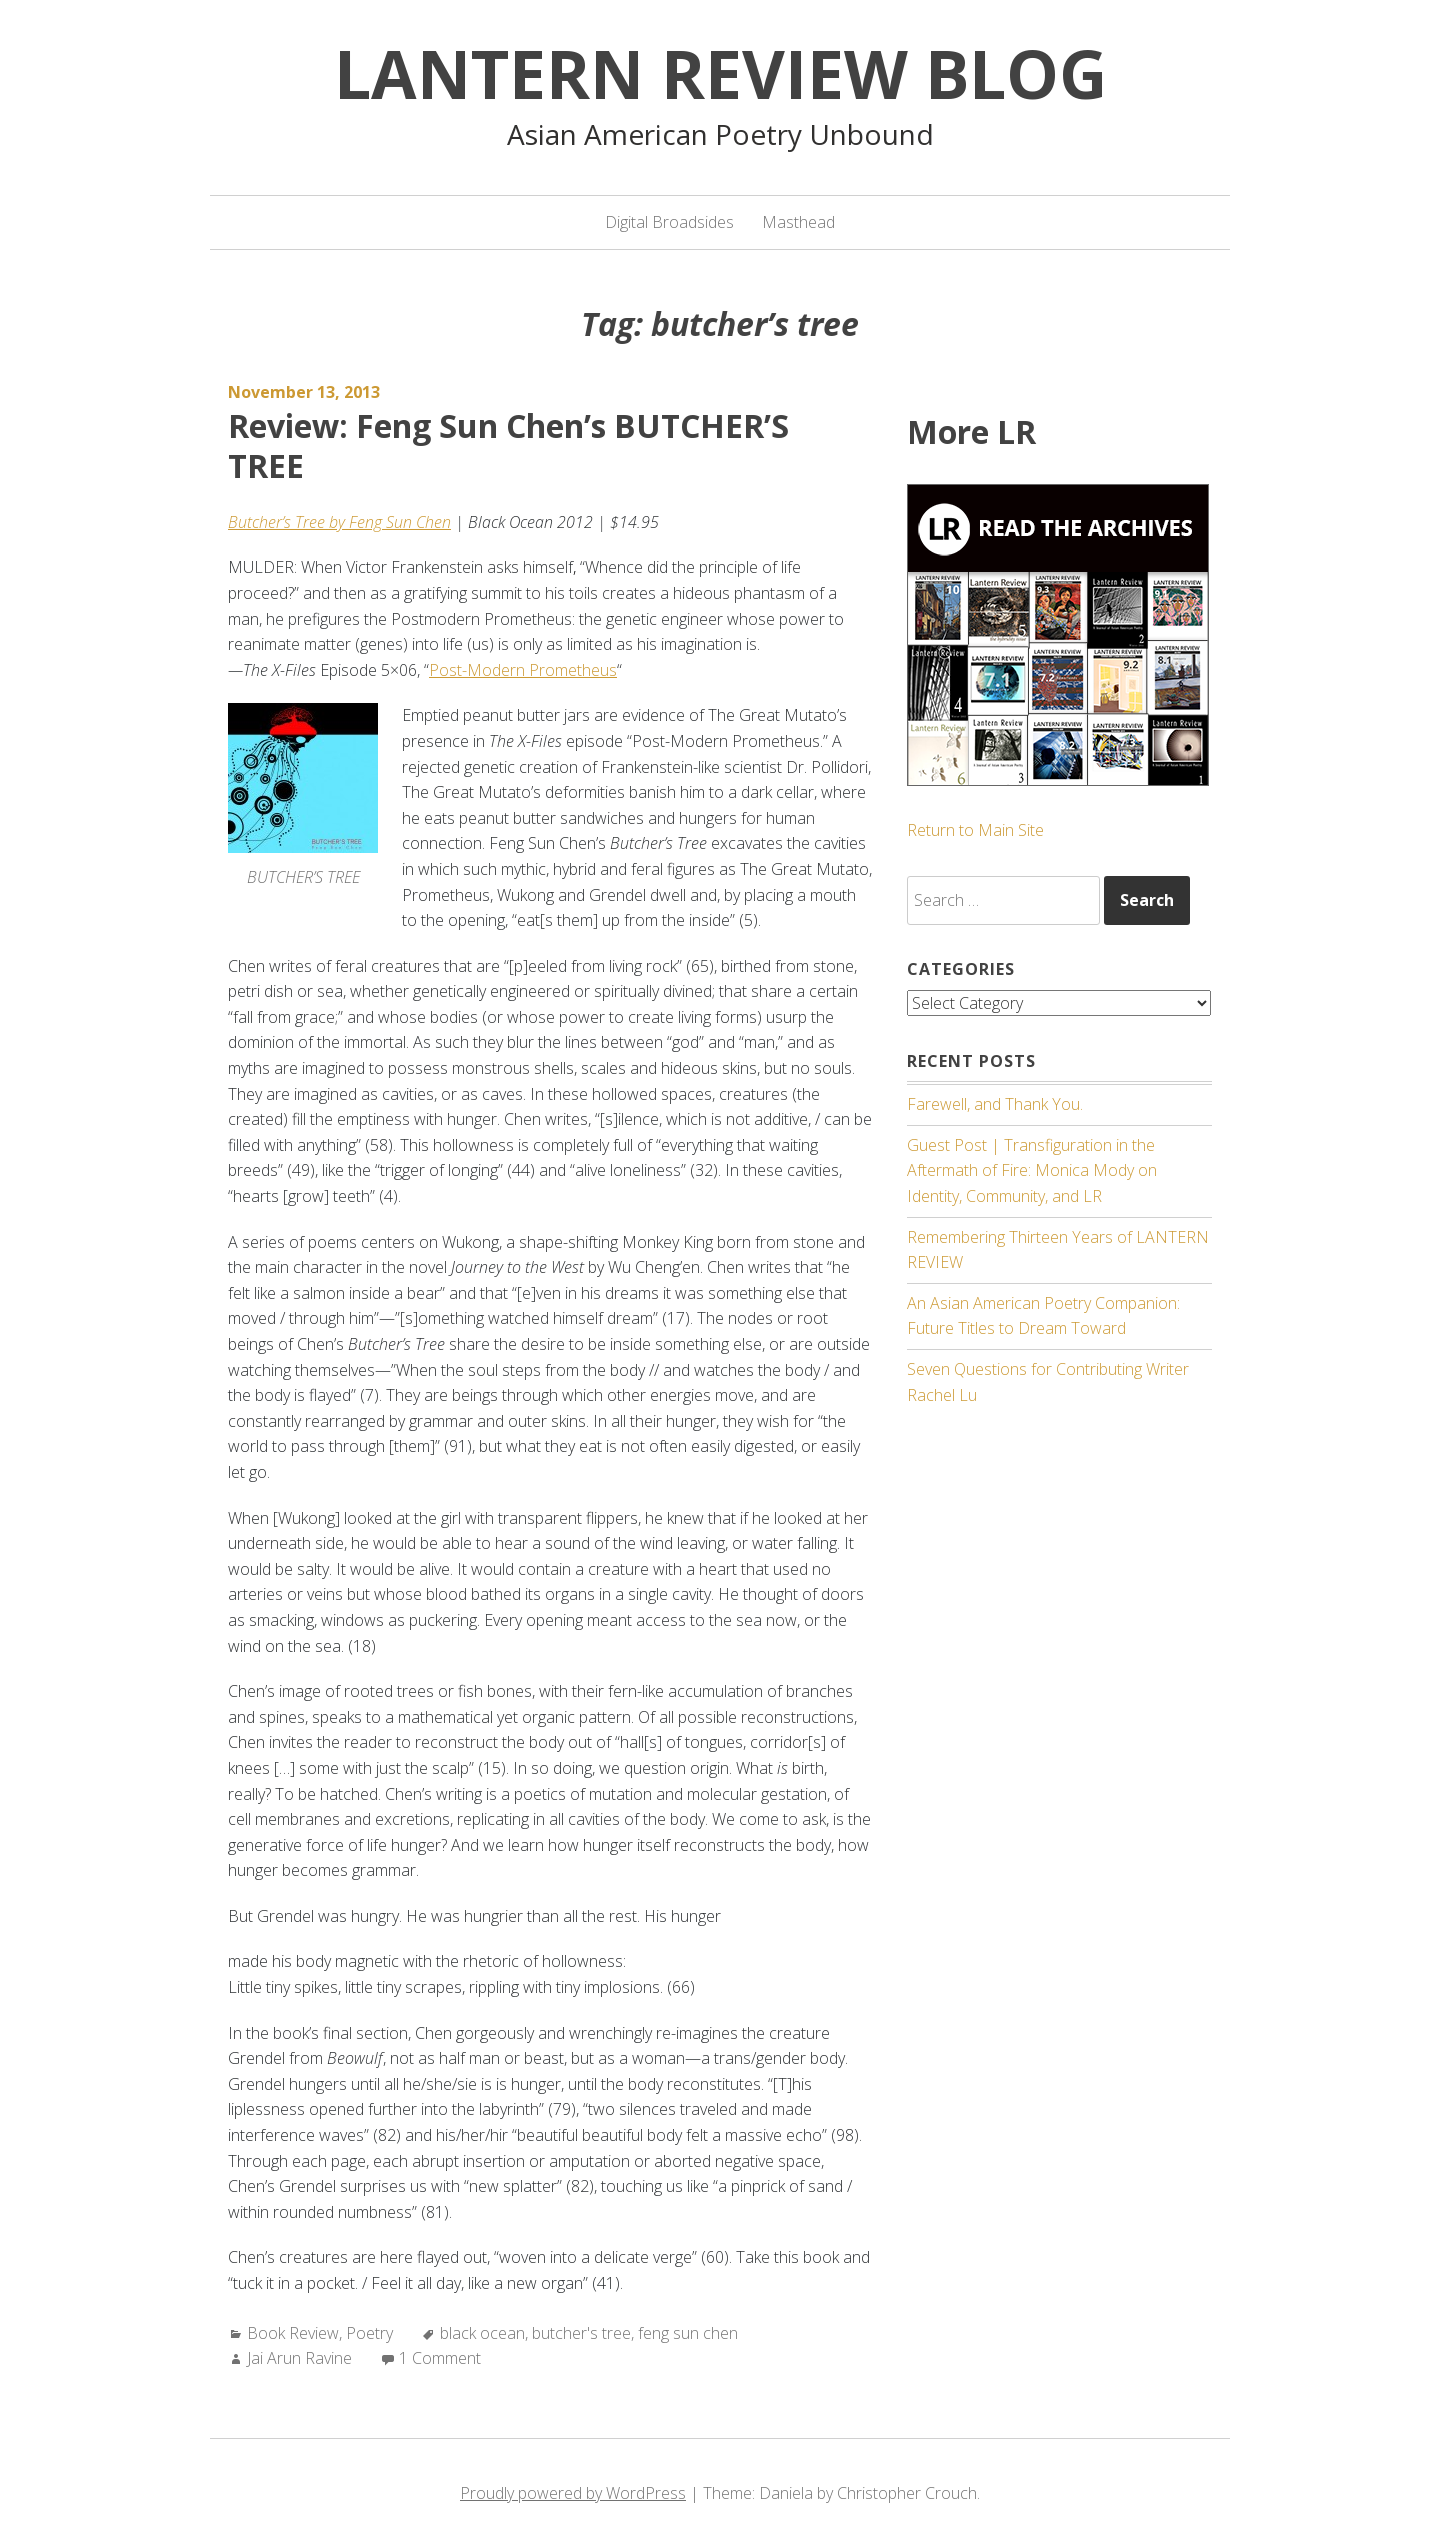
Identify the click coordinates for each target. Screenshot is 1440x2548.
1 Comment (440, 2358)
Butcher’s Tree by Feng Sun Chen (339, 522)
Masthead (798, 222)
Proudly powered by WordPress (573, 2493)
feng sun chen (688, 2333)
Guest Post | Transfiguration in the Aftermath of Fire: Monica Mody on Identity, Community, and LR (1032, 1169)
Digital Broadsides (669, 222)
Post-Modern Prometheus (523, 670)
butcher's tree (581, 2333)
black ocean (482, 2333)
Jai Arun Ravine (299, 2358)
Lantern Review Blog (720, 73)
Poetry (369, 2333)
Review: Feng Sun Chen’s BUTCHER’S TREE (508, 445)
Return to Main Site (975, 830)
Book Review (293, 2333)
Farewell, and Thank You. (995, 1104)
